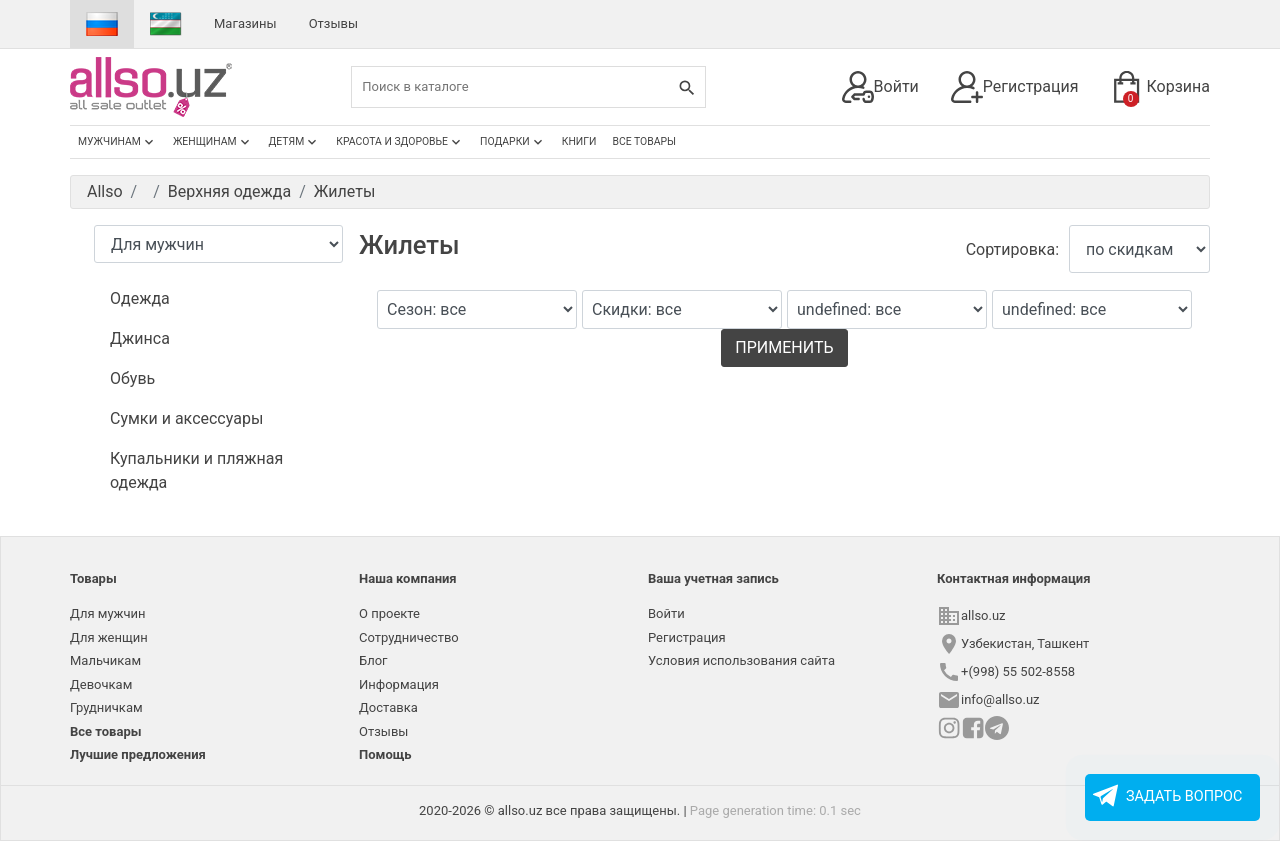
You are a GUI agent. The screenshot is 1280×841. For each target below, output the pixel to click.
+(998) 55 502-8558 (1018, 671)
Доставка (388, 707)
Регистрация (1015, 87)
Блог (373, 660)
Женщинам (213, 142)
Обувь (132, 378)
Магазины (245, 23)
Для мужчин (108, 613)
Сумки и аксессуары (186, 418)
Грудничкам (106, 707)
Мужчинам (117, 142)
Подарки (513, 142)
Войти (880, 87)
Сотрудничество (409, 637)
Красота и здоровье (400, 142)
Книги (579, 141)
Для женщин (109, 637)
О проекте (389, 613)
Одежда (140, 298)
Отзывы (333, 23)
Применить (784, 347)
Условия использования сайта (741, 660)
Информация (399, 684)
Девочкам (101, 684)
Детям (295, 142)
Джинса (140, 338)
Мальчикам (105, 660)
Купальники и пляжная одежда (196, 470)
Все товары (644, 141)
